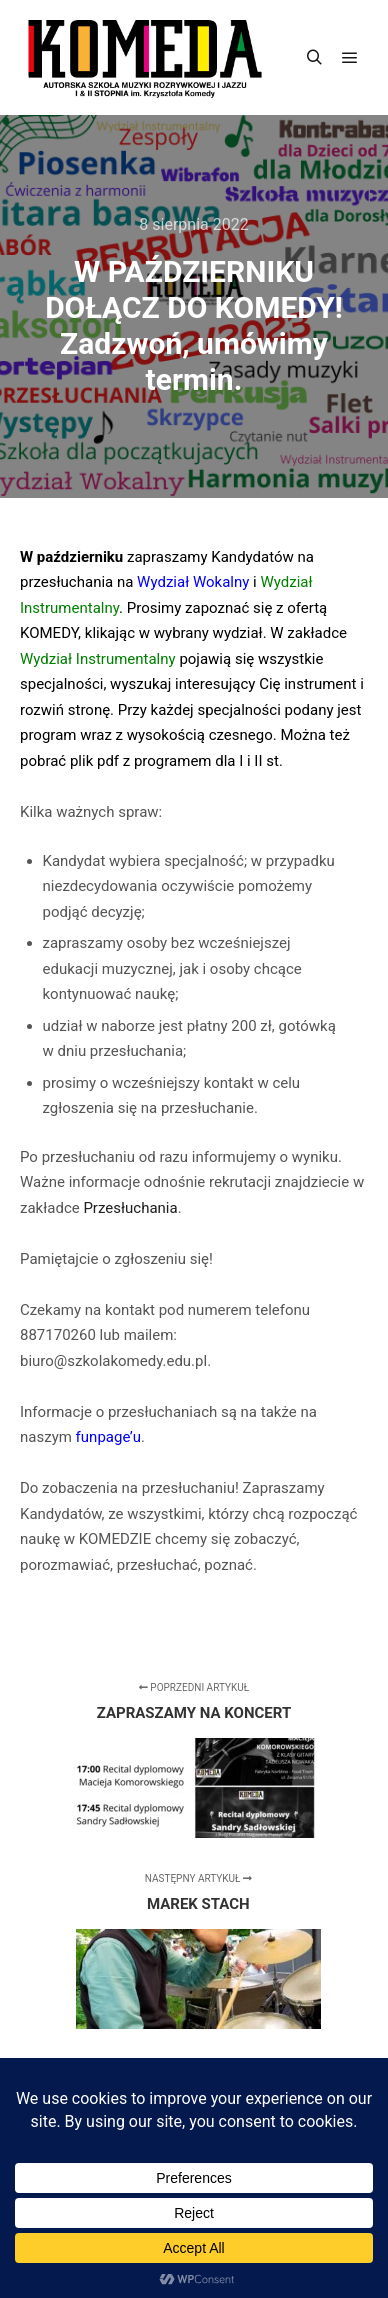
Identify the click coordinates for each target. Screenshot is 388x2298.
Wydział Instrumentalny (98, 659)
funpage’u (108, 1437)
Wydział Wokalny (193, 582)
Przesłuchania (130, 1208)
